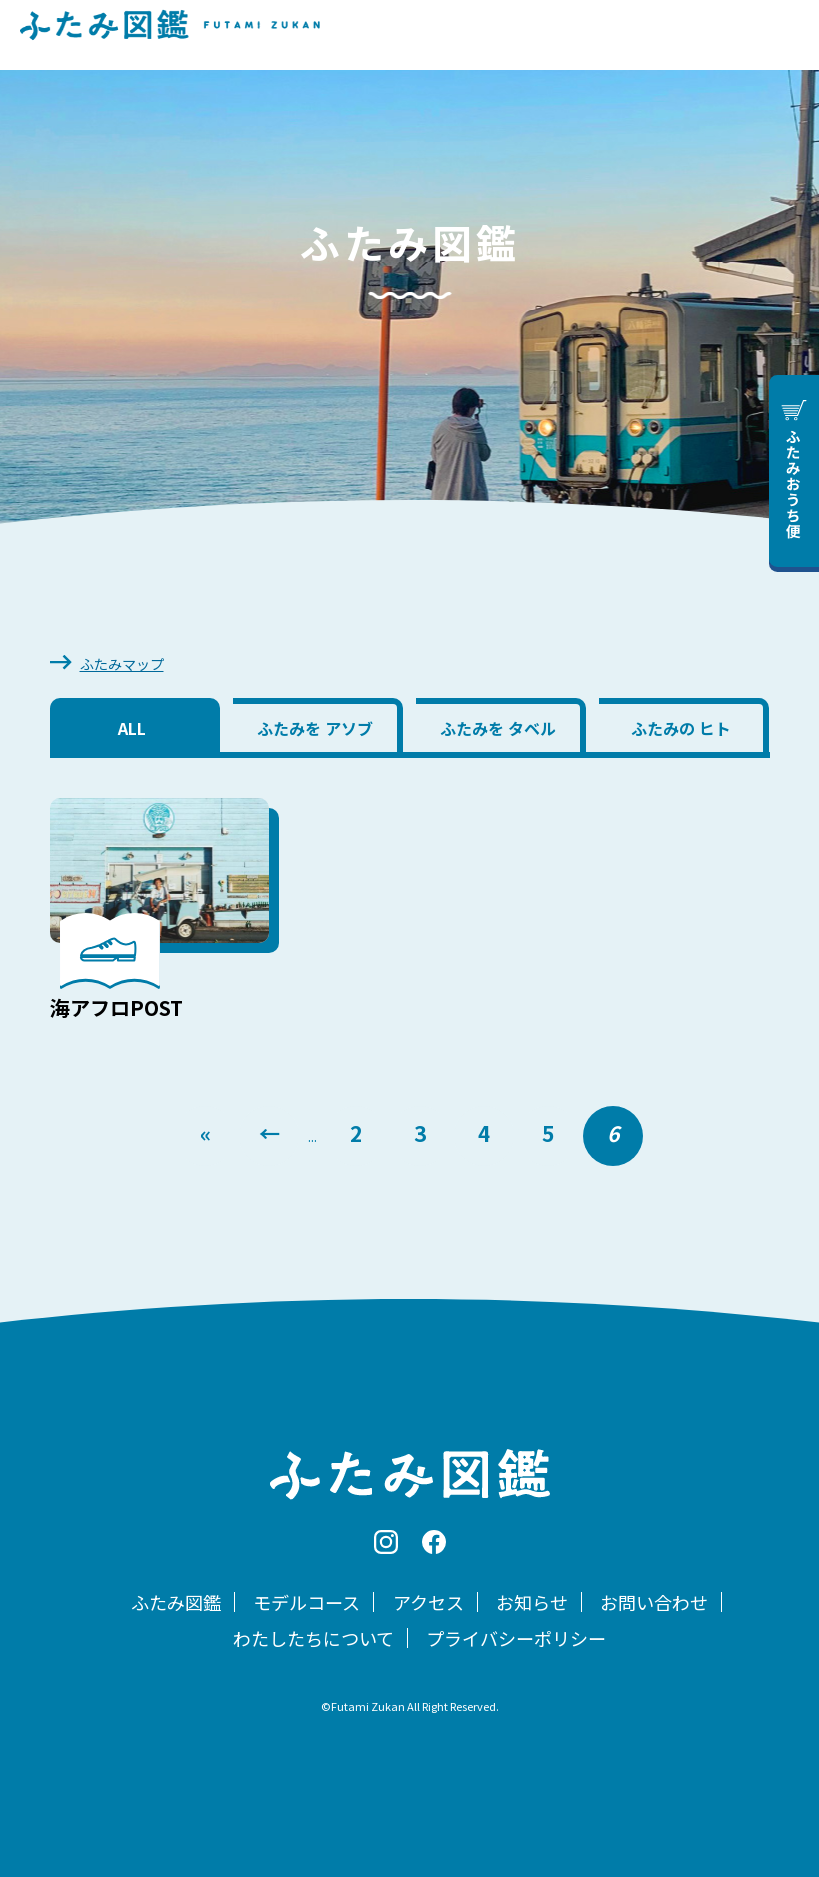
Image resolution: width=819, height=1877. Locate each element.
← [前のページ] (269, 1133)
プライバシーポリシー (516, 1638)
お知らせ (532, 1602)
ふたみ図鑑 (176, 1602)
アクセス (428, 1602)
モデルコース (306, 1602)
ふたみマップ (122, 664)
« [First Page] (205, 1133)
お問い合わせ (654, 1602)
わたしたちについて (313, 1638)
